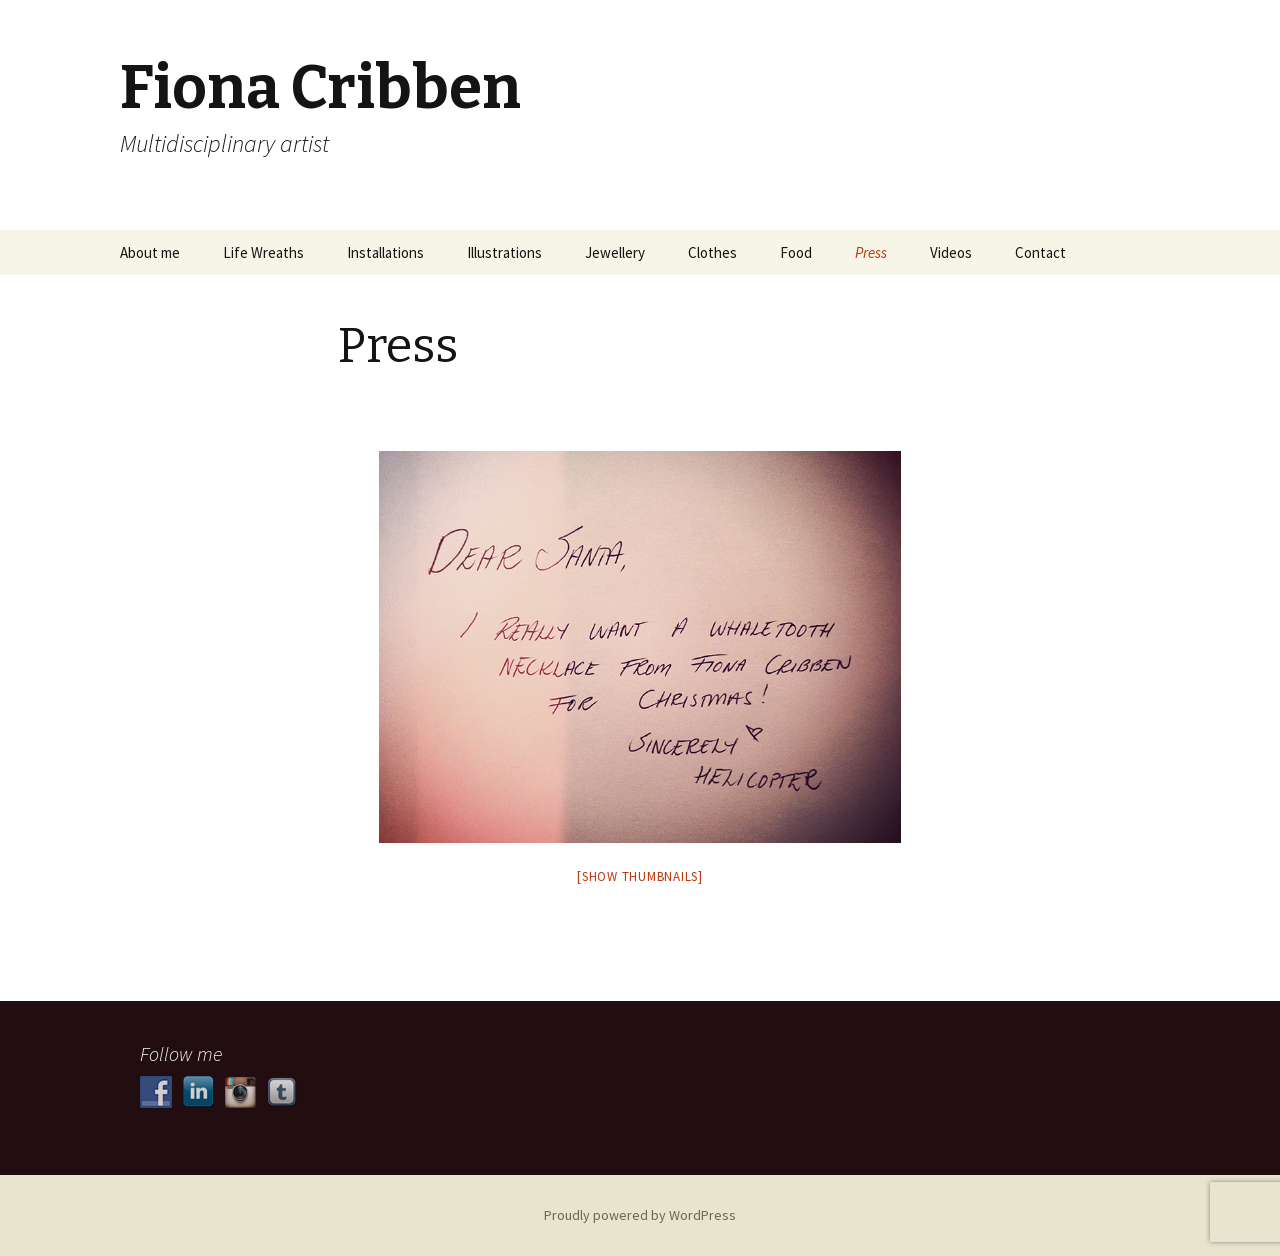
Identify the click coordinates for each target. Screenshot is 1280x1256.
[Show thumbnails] (640, 876)
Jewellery (615, 252)
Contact (1040, 252)
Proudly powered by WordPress (640, 1215)
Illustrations (504, 252)
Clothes (712, 252)
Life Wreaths (263, 252)
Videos (951, 252)
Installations (385, 252)
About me (150, 252)
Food (796, 252)
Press (871, 252)
